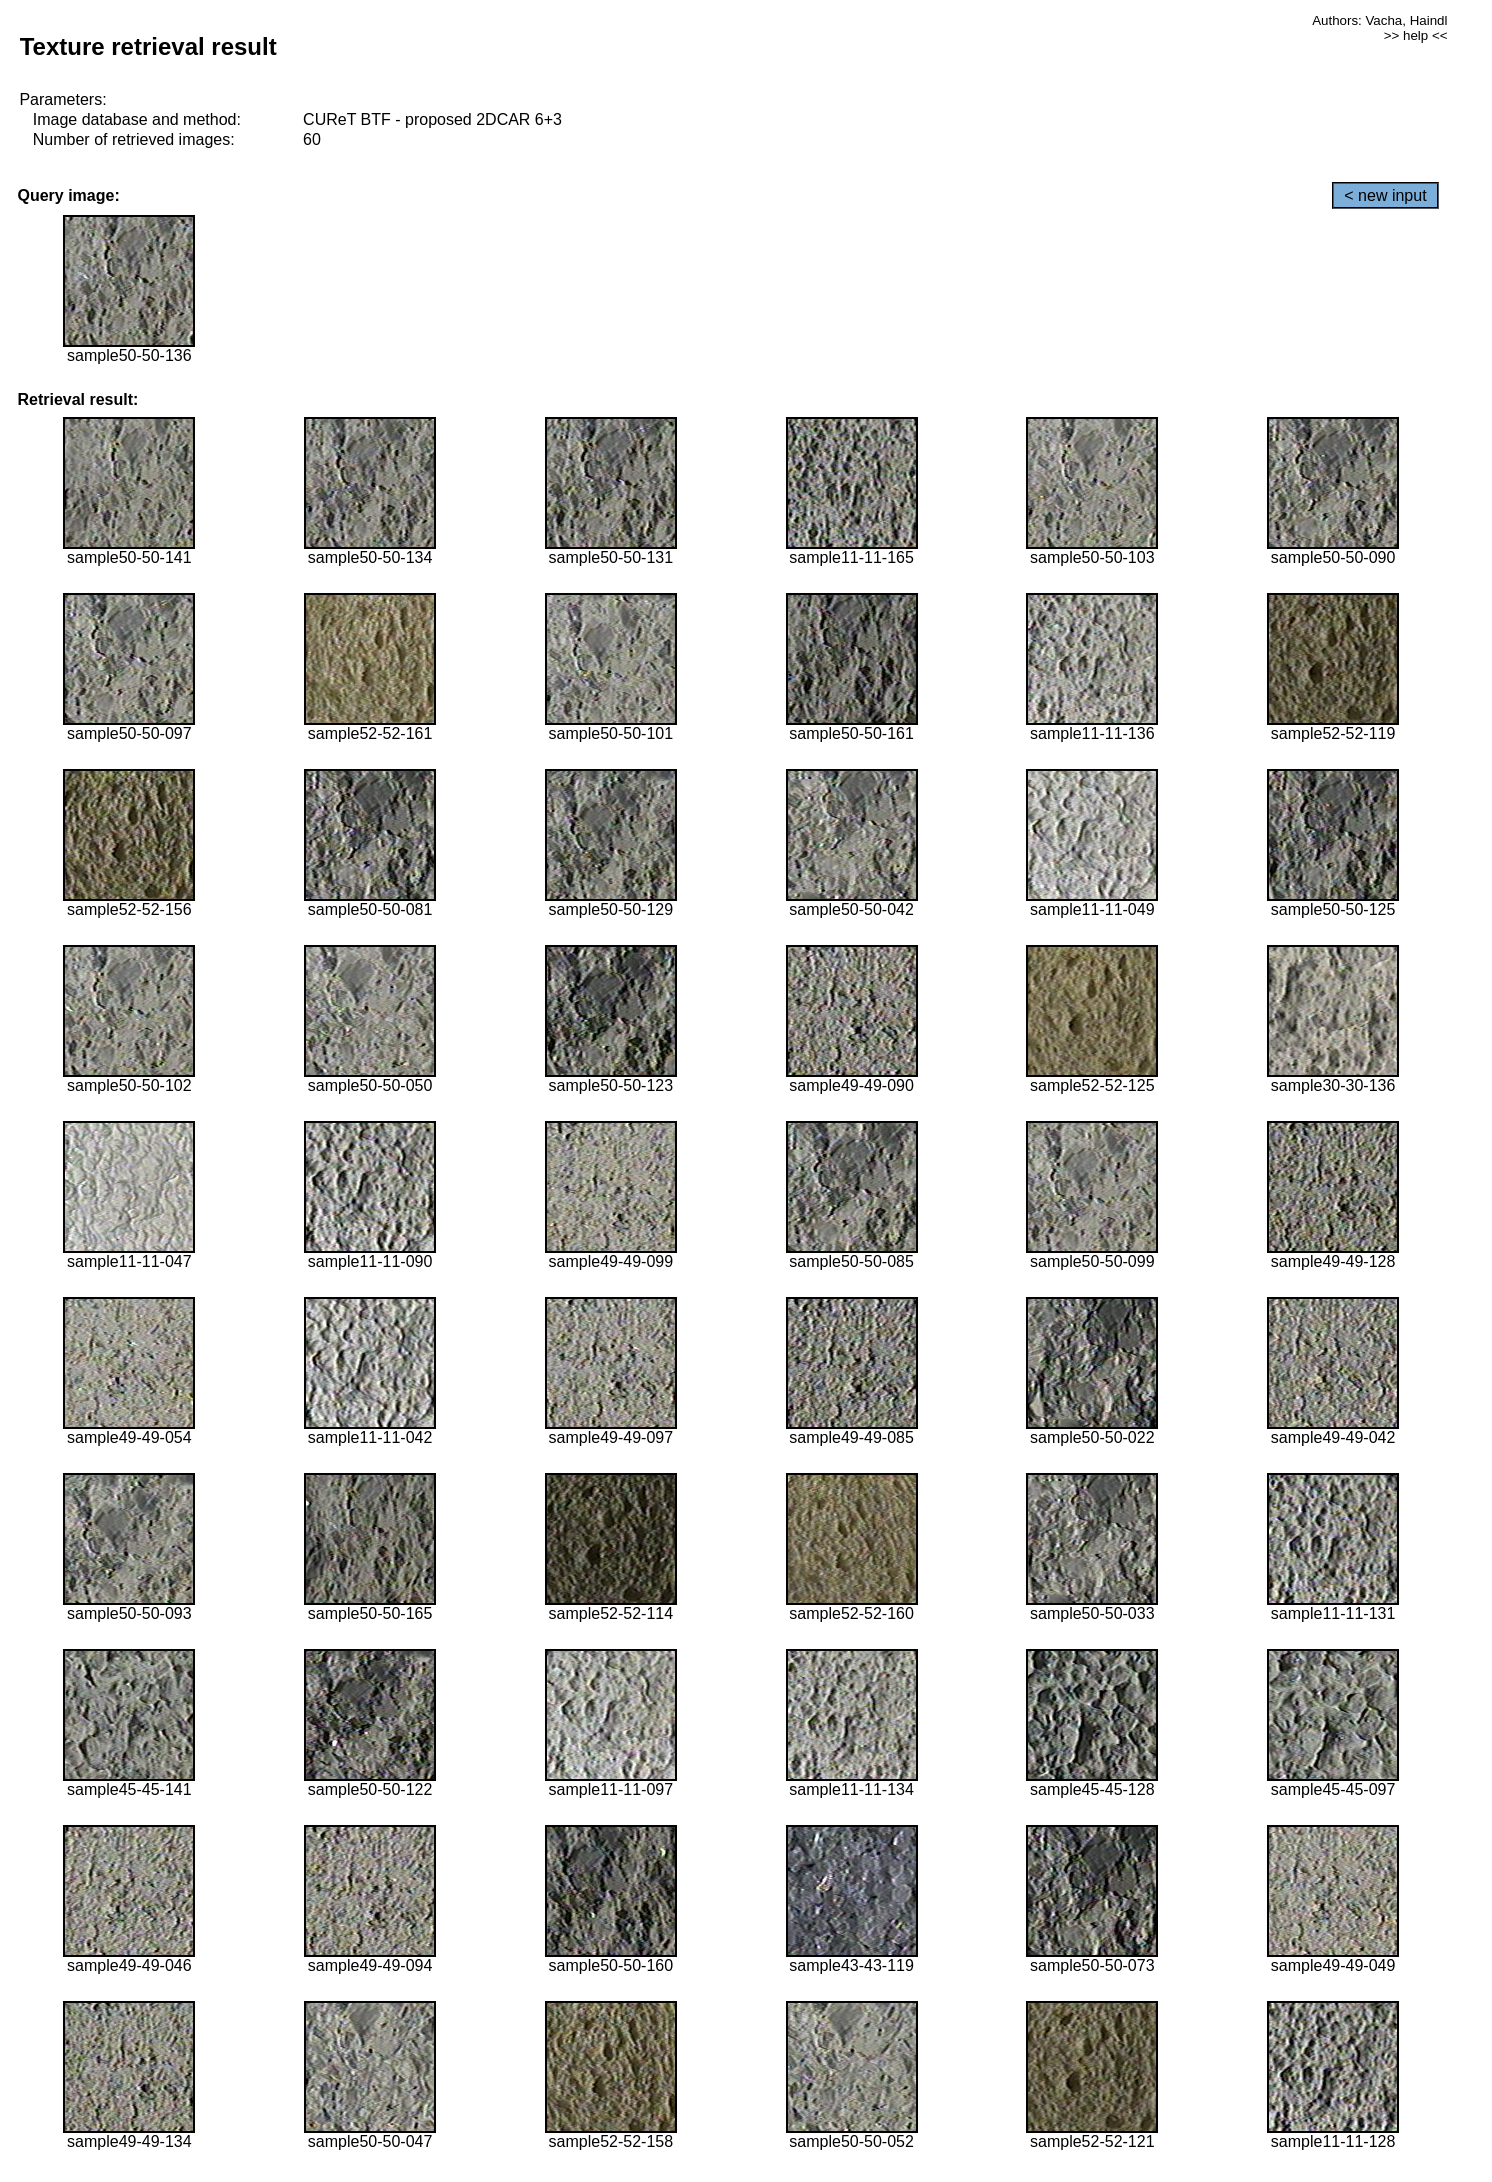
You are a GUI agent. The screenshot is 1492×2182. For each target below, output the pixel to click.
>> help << (1416, 35)
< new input (1385, 195)
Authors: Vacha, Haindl (1379, 20)
